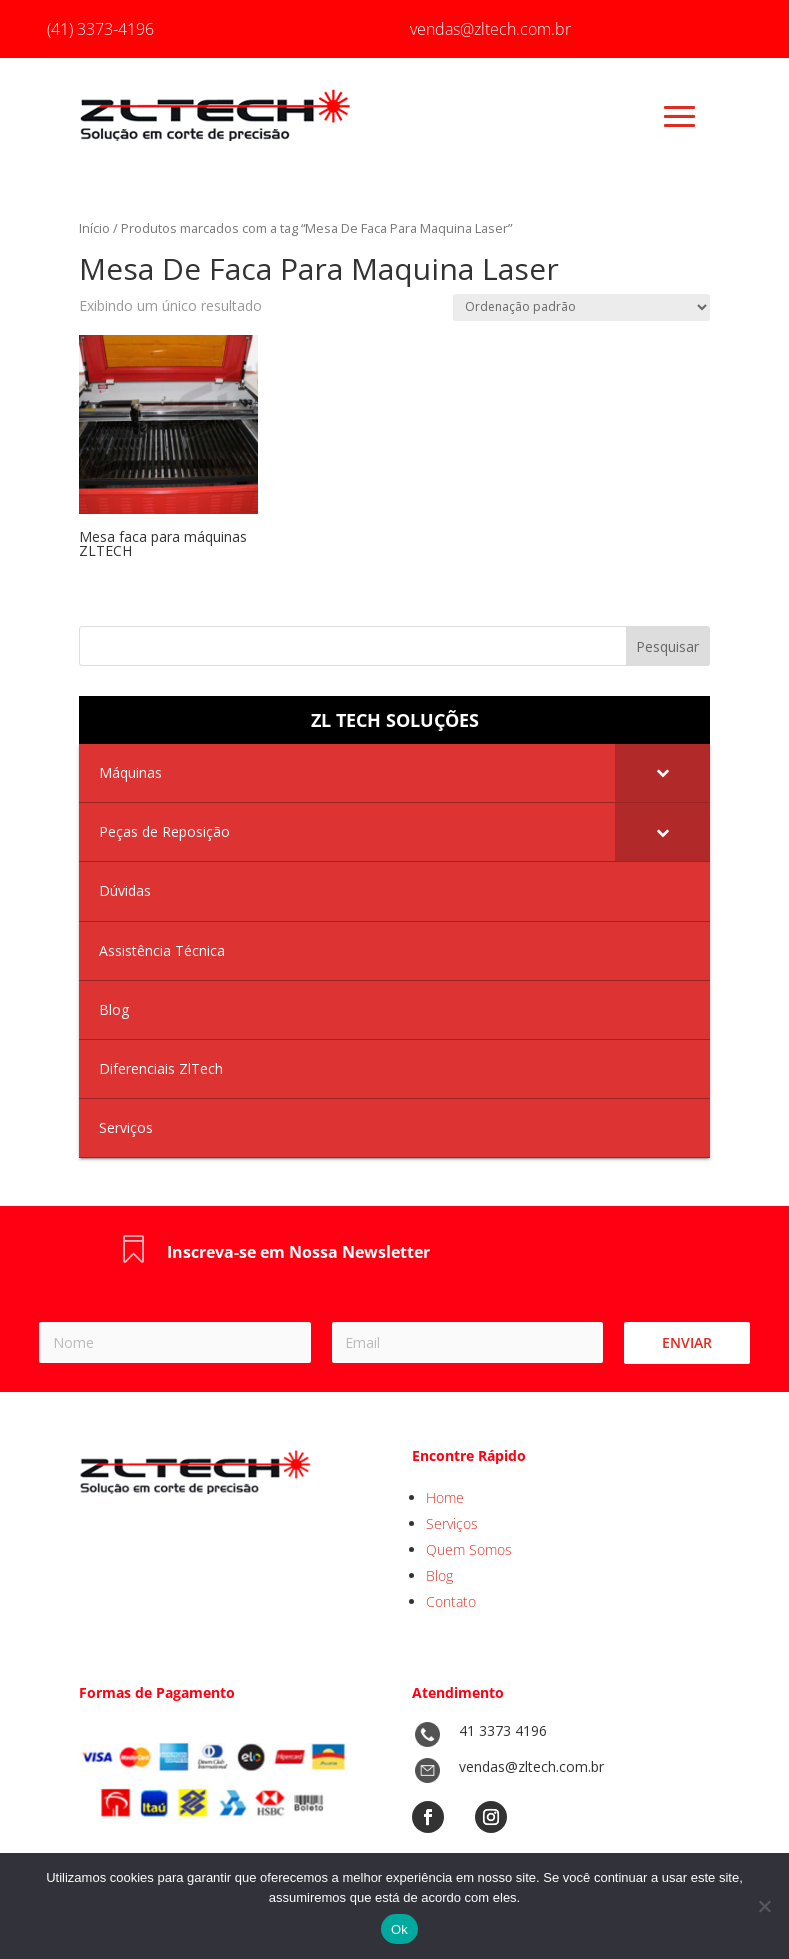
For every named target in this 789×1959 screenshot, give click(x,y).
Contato (451, 1601)
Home (445, 1497)
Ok (399, 1929)
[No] (764, 1906)
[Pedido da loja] (581, 307)
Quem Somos (469, 1549)
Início (94, 228)
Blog (439, 1575)
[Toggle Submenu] (662, 773)
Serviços (452, 1523)
